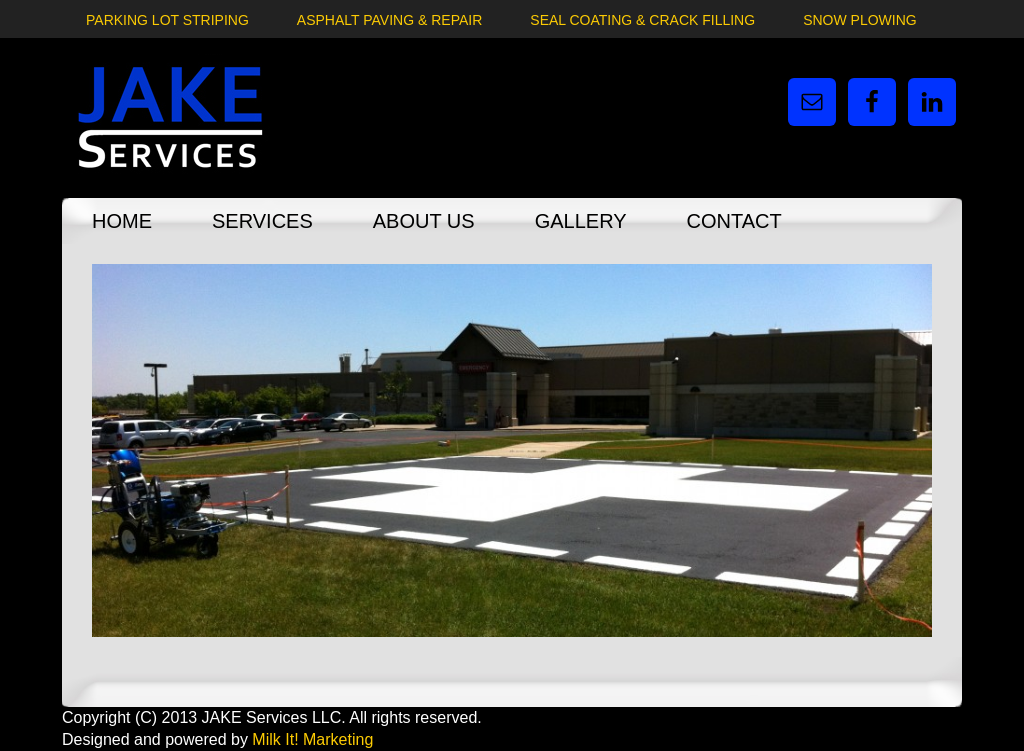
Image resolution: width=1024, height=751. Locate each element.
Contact (734, 221)
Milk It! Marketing (312, 739)
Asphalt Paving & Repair (389, 20)
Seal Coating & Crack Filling (642, 20)
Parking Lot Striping (167, 20)
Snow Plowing (860, 20)
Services (262, 221)
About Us (424, 221)
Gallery (581, 221)
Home (122, 221)
